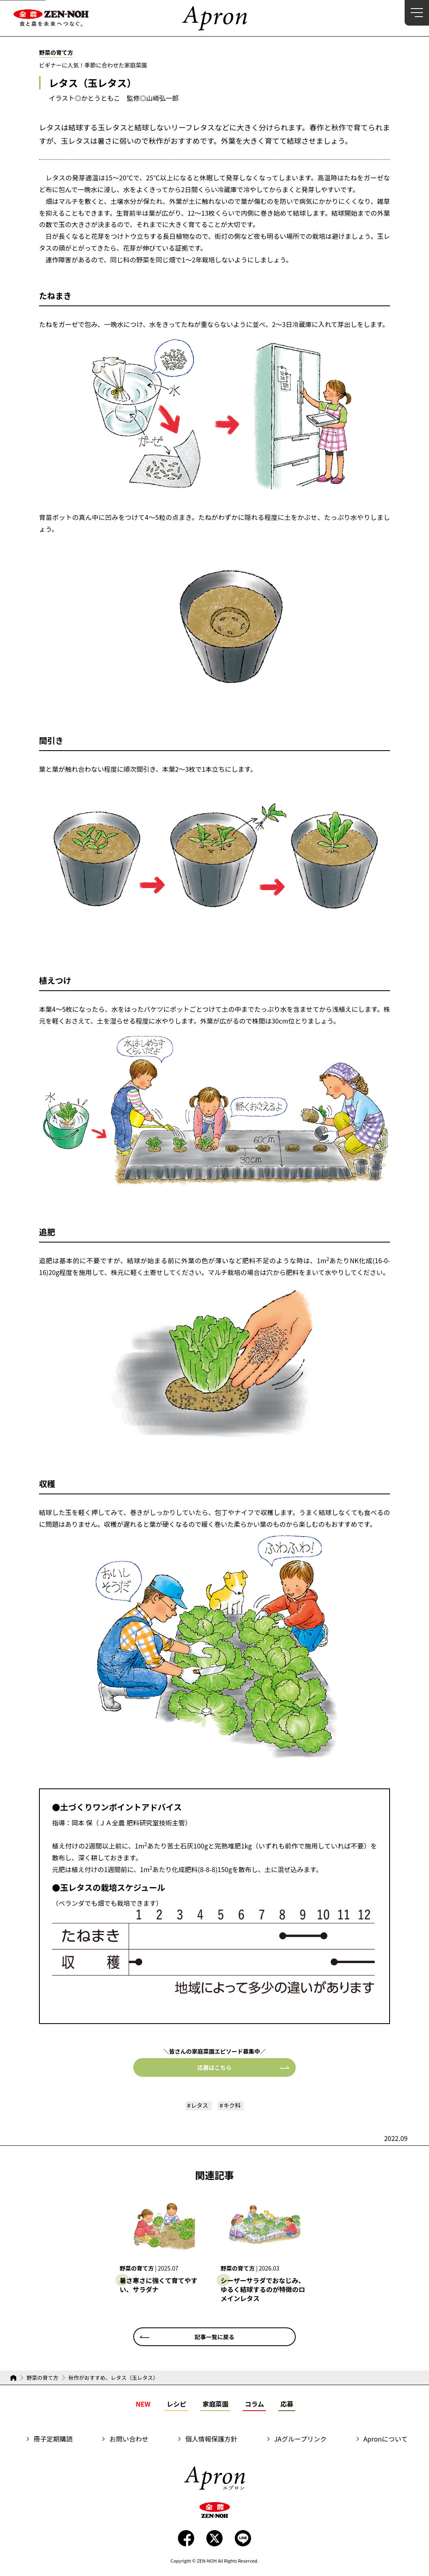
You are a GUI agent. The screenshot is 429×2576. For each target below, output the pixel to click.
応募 (286, 2404)
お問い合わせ (128, 2439)
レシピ (176, 2404)
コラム (254, 2404)
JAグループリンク (300, 2439)
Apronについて (386, 2439)
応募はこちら (214, 2067)
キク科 (233, 2106)
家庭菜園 (215, 2404)
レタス (198, 2106)
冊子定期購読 (53, 2439)
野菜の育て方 (42, 2378)
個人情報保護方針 (211, 2439)
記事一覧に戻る (214, 2337)
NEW (143, 2404)
